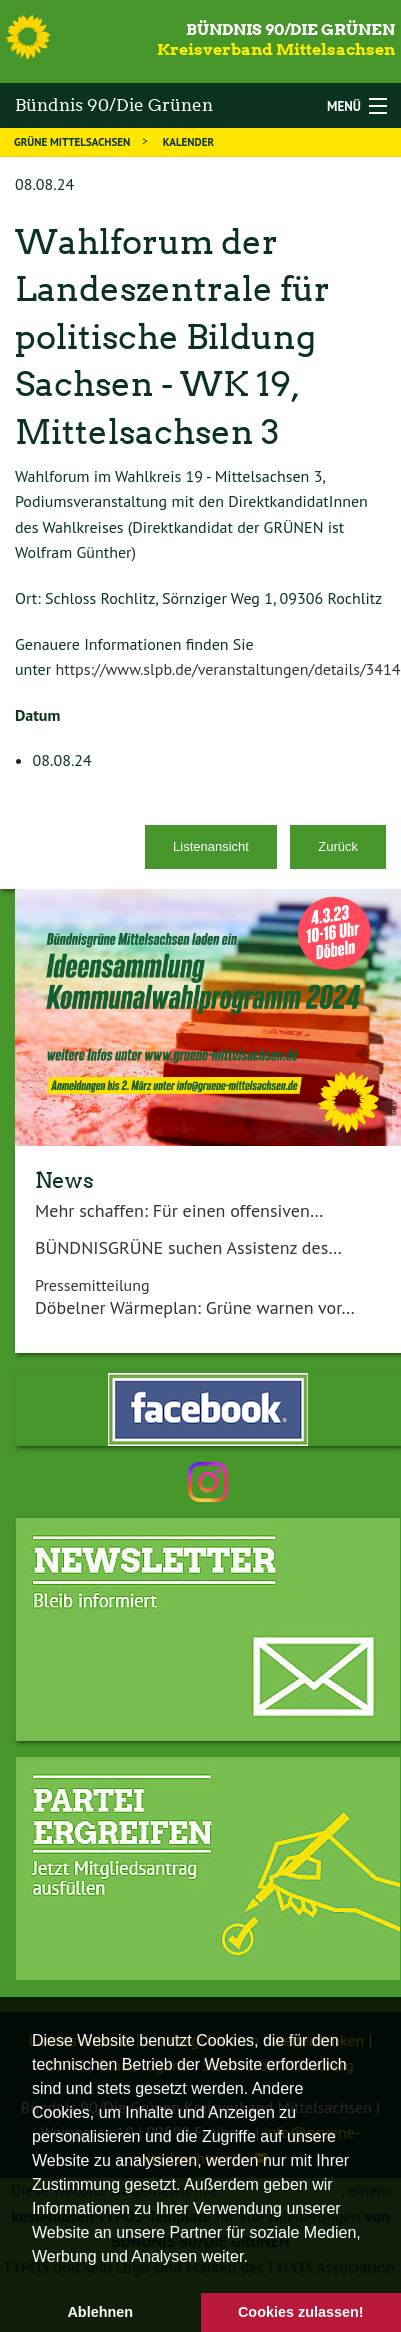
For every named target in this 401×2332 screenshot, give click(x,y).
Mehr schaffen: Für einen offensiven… (179, 1210)
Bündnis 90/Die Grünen (290, 29)
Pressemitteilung (92, 1285)
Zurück (338, 846)
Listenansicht (211, 846)
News (64, 1180)
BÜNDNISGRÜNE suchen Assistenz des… (188, 1247)
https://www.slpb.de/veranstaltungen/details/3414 (227, 669)
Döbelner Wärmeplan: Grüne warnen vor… (195, 1307)
